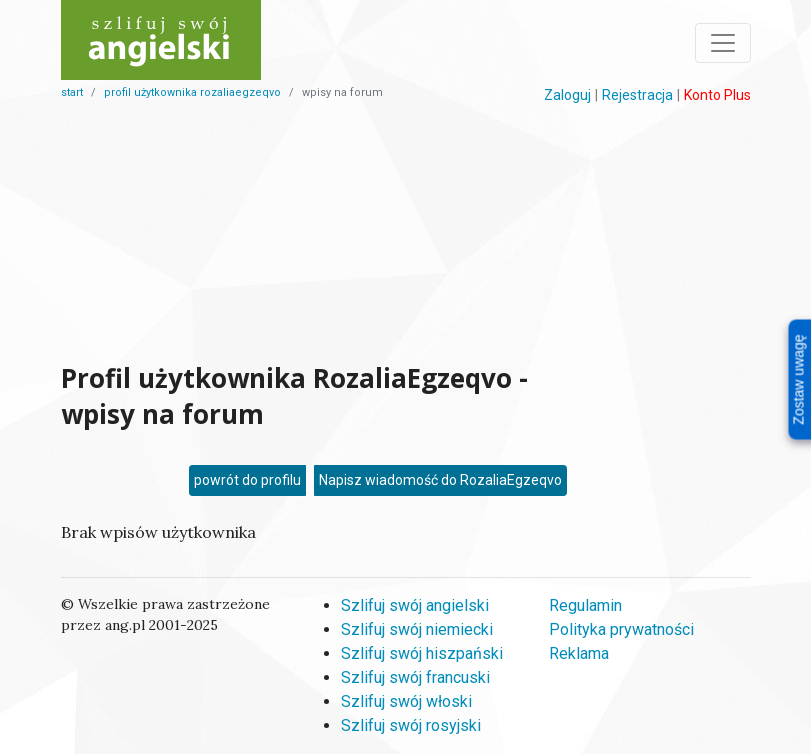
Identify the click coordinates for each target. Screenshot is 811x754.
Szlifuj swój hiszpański (422, 653)
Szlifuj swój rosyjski (411, 725)
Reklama (579, 653)
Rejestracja (637, 95)
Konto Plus (717, 95)
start (72, 92)
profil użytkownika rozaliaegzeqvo (192, 92)
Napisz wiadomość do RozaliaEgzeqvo (440, 480)
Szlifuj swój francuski (415, 677)
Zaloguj (567, 95)
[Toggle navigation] (723, 43)
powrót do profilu (247, 480)
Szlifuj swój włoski (406, 701)
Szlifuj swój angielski (415, 605)
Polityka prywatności (621, 629)
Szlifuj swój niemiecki (417, 629)
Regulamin (585, 605)
